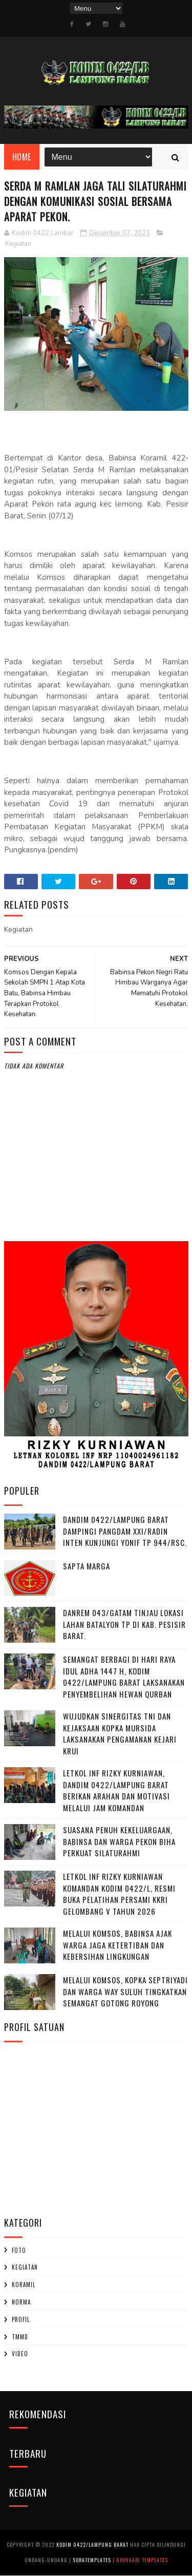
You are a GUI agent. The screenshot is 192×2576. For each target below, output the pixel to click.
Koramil (23, 2285)
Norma (21, 2302)
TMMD (20, 2337)
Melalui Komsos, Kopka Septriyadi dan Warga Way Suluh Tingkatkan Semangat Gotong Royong (125, 1992)
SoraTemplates (92, 2560)
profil (21, 2320)
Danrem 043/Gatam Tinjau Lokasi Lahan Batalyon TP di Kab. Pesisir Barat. (124, 1624)
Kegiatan (18, 244)
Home (21, 157)
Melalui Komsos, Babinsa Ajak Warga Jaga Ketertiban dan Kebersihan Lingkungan (117, 1945)
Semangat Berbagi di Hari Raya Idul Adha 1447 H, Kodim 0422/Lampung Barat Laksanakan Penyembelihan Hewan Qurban (124, 1677)
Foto (19, 2250)
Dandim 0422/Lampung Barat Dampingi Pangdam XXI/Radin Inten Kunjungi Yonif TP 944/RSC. (125, 1531)
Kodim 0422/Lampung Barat (92, 2545)
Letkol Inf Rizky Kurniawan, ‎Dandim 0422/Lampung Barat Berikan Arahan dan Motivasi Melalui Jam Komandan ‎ (116, 1791)
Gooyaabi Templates (142, 2560)
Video (20, 2354)
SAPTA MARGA (86, 1566)
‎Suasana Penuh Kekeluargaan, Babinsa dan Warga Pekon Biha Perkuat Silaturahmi (119, 1842)
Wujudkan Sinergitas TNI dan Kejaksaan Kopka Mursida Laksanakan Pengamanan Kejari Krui (120, 1734)
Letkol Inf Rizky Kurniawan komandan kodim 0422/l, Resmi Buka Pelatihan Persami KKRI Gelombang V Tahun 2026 (119, 1894)
